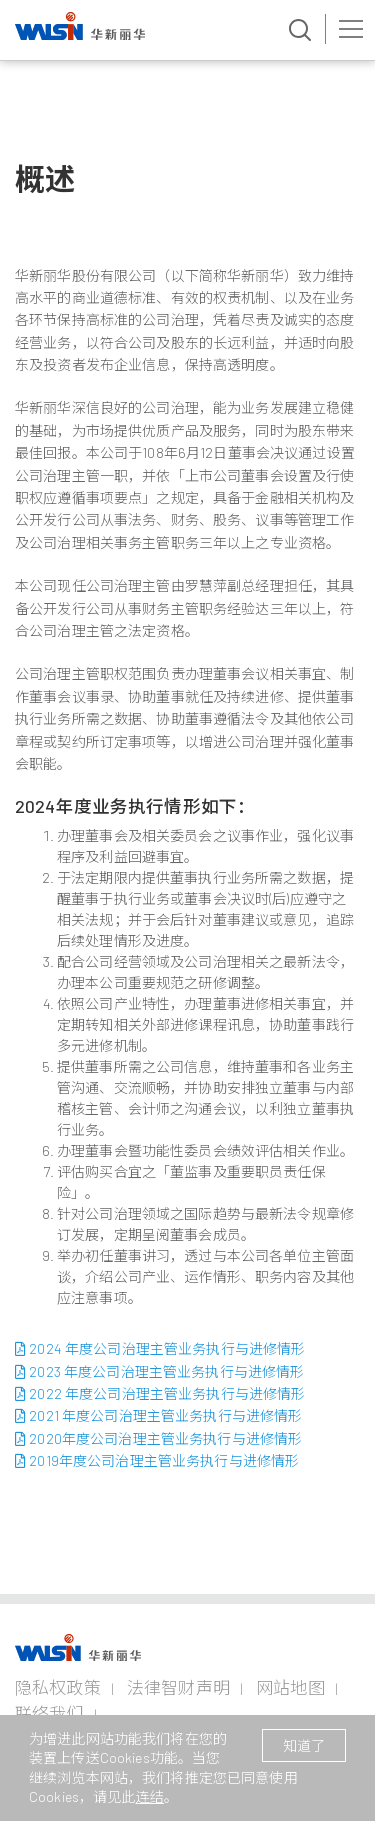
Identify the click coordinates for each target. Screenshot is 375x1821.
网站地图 (290, 1687)
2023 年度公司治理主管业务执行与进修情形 (159, 1371)
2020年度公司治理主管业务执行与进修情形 (158, 1438)
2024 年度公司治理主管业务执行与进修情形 (160, 1348)
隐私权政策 (58, 1687)
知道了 (304, 1745)
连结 (150, 1796)
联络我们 (49, 1713)
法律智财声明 (178, 1687)
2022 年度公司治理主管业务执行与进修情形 (160, 1393)
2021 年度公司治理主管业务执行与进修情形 (158, 1415)
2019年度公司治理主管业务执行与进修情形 (157, 1460)
